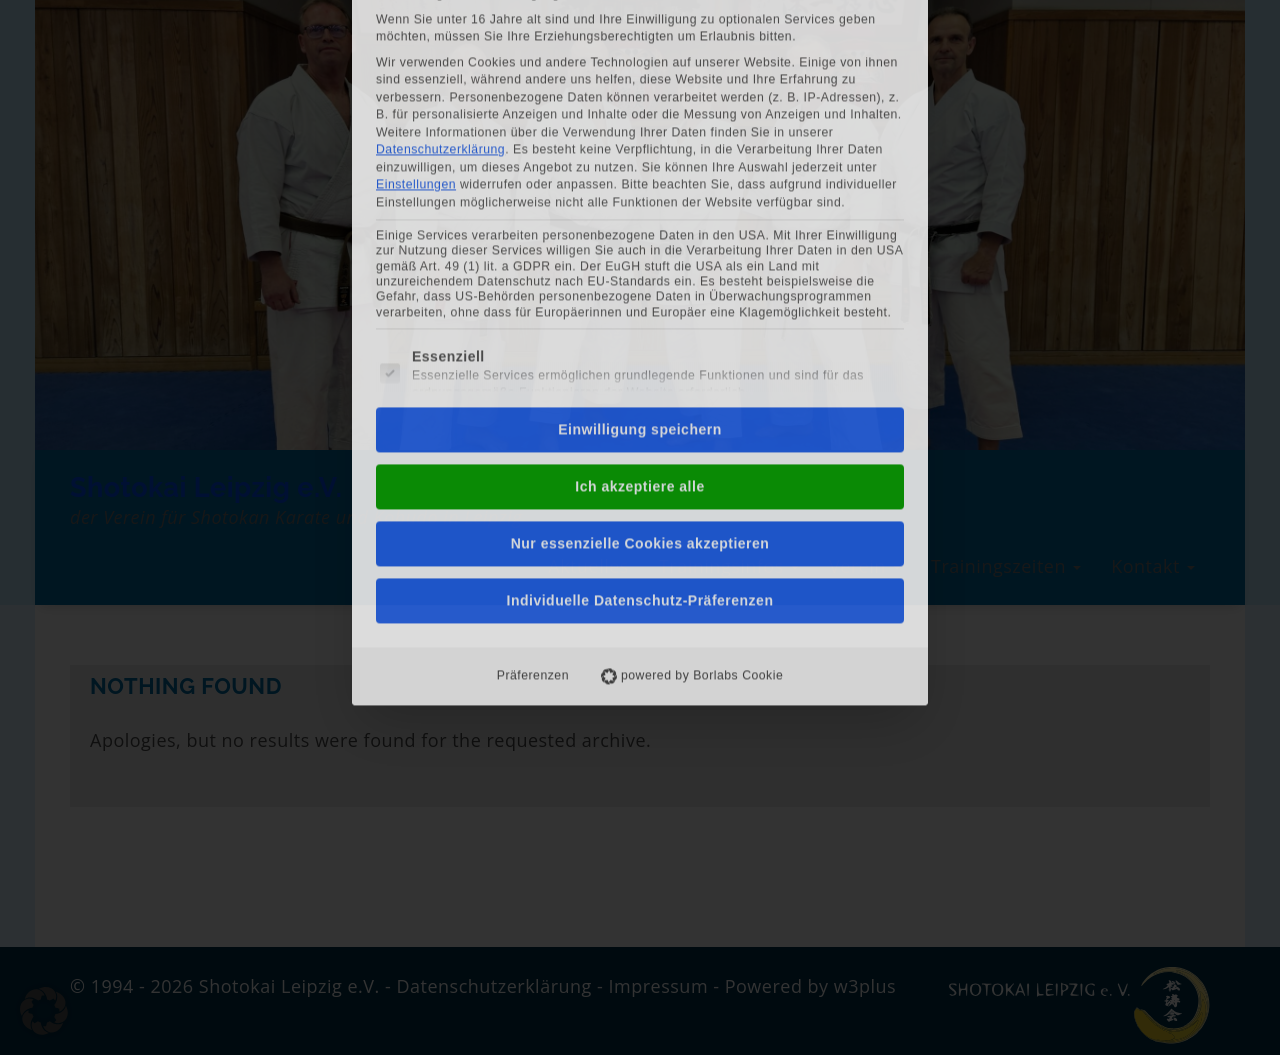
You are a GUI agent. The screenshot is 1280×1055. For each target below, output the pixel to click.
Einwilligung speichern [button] (639, 216)
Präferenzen (533, 462)
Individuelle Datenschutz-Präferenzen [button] (640, 387)
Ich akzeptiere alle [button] (639, 273)
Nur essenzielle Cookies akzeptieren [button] (640, 330)
